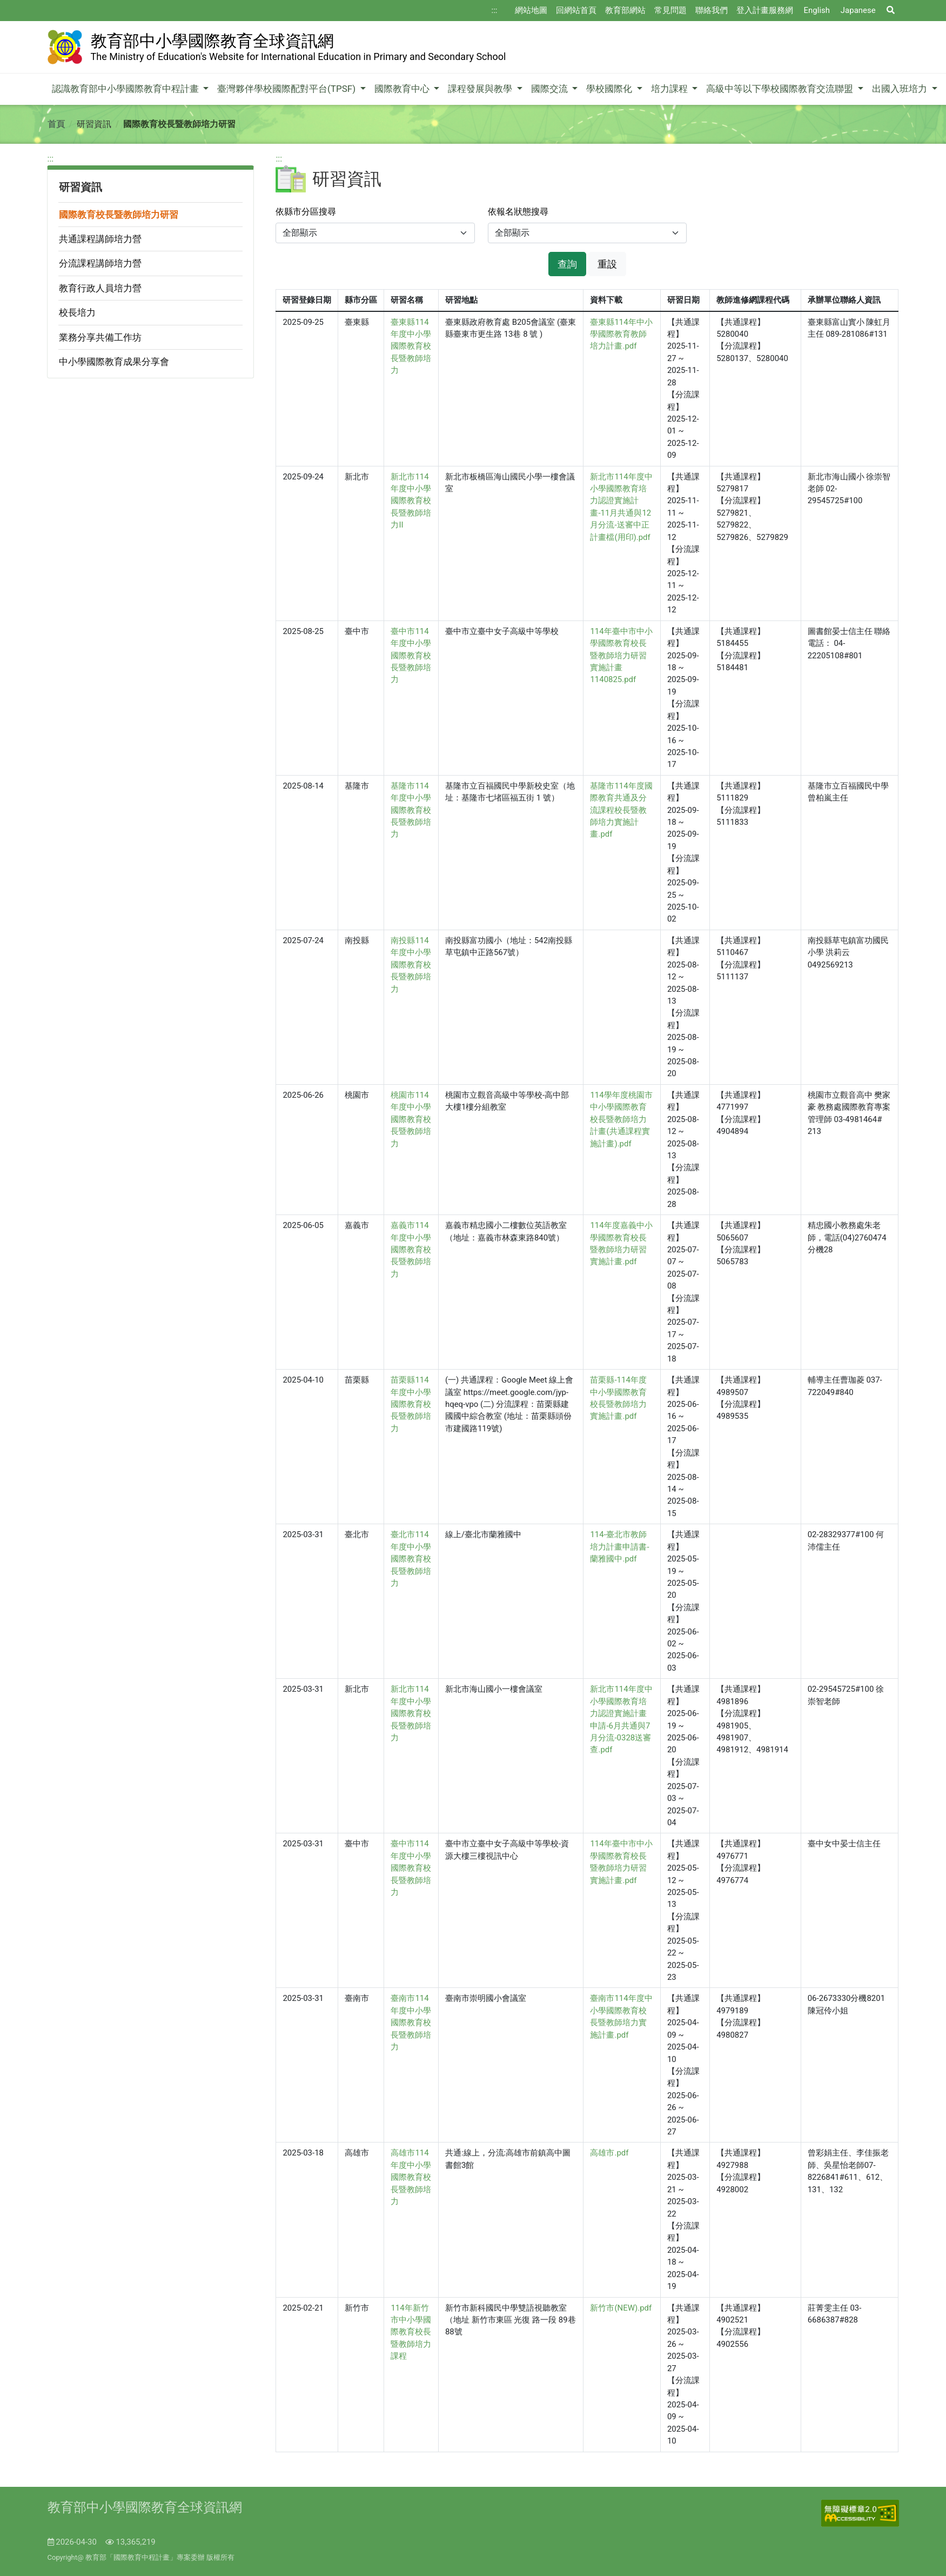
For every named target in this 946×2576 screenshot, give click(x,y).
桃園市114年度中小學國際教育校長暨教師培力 (411, 1119)
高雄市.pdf (609, 2153)
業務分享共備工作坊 (100, 337)
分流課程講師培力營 (100, 263)
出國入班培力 (900, 88)
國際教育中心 (403, 88)
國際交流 (550, 88)
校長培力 (77, 312)
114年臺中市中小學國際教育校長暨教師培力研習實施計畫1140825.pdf (621, 655)
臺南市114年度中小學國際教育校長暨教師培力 (411, 2022)
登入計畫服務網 (764, 10)
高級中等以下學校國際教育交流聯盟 (780, 88)
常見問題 (670, 10)
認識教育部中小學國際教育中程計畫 (126, 88)
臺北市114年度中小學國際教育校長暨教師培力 (411, 1559)
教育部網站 (625, 10)
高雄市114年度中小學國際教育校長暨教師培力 (411, 2177)
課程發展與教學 (481, 88)
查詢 (567, 264)
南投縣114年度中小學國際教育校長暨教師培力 (411, 965)
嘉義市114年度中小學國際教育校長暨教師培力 (411, 1249)
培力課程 (670, 88)
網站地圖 (531, 10)
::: (495, 10)
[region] (151, 265)
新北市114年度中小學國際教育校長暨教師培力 (411, 1713)
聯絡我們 (711, 10)
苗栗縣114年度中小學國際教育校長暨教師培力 (411, 1404)
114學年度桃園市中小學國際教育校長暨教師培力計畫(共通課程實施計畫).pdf (621, 1119)
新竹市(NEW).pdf (621, 2308)
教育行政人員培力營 (100, 288)
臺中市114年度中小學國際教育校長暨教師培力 (411, 655)
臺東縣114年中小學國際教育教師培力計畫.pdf (621, 334)
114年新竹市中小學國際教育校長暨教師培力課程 (411, 2332)
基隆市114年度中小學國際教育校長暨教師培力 (411, 810)
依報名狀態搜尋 (518, 211)
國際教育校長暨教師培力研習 (118, 214)
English (817, 10)
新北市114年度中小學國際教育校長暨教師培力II (411, 501)
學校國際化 (610, 88)
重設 (607, 264)
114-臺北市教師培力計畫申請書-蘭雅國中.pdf (619, 1547)
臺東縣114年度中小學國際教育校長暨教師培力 (411, 346)
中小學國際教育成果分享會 (114, 361)
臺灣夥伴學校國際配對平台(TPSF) (287, 88)
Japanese (858, 10)
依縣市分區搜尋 (306, 211)
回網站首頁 (576, 10)
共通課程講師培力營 (100, 238)
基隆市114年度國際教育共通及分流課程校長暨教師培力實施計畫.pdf (621, 810)
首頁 (56, 124)
